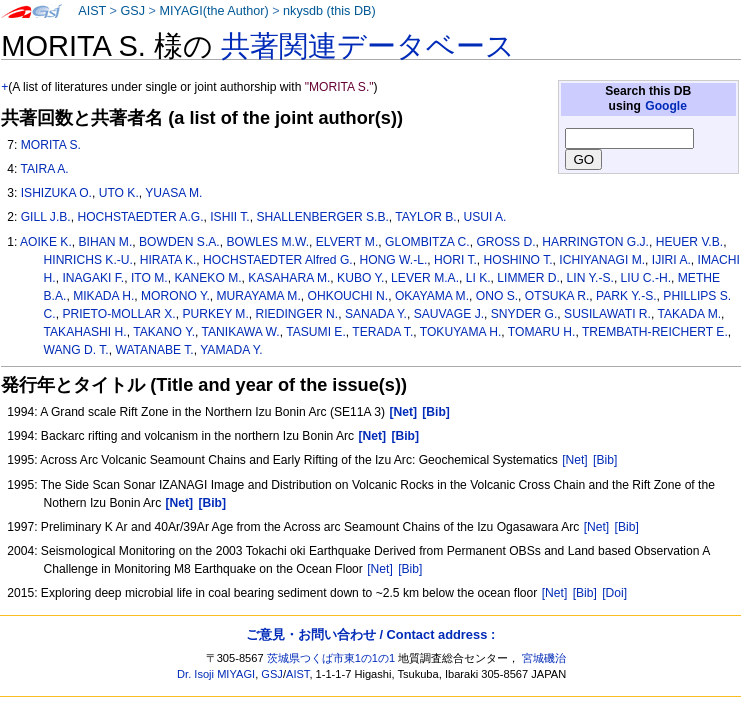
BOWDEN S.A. (179, 242)
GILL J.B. (46, 217)
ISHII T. (229, 217)
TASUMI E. (316, 332)
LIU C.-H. (646, 278)
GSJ (132, 11)
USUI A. (484, 217)
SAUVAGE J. (449, 314)
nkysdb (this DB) (329, 11)
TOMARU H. (542, 332)
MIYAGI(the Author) (213, 11)
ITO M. (149, 278)
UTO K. (119, 193)
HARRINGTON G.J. (595, 242)
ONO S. (497, 296)
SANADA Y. (376, 314)
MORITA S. (51, 145)
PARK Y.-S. (626, 296)
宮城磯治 (544, 658)
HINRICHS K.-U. (88, 260)
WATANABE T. (154, 350)
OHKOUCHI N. (348, 296)
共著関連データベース (368, 46)
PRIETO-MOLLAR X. (118, 314)
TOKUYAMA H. (461, 332)
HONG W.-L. (393, 260)
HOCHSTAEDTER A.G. (140, 217)
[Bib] (605, 460)
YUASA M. (173, 193)
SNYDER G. (524, 314)
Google (666, 106)
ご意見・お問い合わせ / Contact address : (370, 634)
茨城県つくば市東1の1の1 (331, 658)
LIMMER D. (528, 278)
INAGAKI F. (93, 278)
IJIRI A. (671, 260)
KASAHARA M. (289, 278)
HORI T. (455, 260)
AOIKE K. (46, 242)
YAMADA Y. (231, 350)
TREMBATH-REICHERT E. (655, 332)
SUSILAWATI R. (607, 314)
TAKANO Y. (164, 332)
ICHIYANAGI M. (602, 260)
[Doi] (614, 593)
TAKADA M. (689, 314)
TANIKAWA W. (241, 332)
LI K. (478, 278)
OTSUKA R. (557, 296)
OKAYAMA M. (432, 296)
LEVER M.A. (425, 278)
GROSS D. (505, 242)
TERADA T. (382, 332)
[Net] (575, 460)
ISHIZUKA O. (56, 193)
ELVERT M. (347, 242)
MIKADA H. (103, 296)
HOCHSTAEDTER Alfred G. (278, 260)
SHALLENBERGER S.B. (322, 217)
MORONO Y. (175, 296)
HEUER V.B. (689, 242)
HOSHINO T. (518, 260)
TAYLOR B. (425, 217)
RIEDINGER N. (297, 314)
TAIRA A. (44, 169)
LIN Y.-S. (590, 278)
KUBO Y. (360, 278)
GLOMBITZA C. (427, 242)
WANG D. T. (76, 350)
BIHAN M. (106, 242)
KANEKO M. (207, 278)
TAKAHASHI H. (85, 332)
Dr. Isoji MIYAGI (216, 674)
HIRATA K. (168, 260)
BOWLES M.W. (267, 242)
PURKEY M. (215, 314)
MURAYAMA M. (259, 296)
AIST (92, 11)
